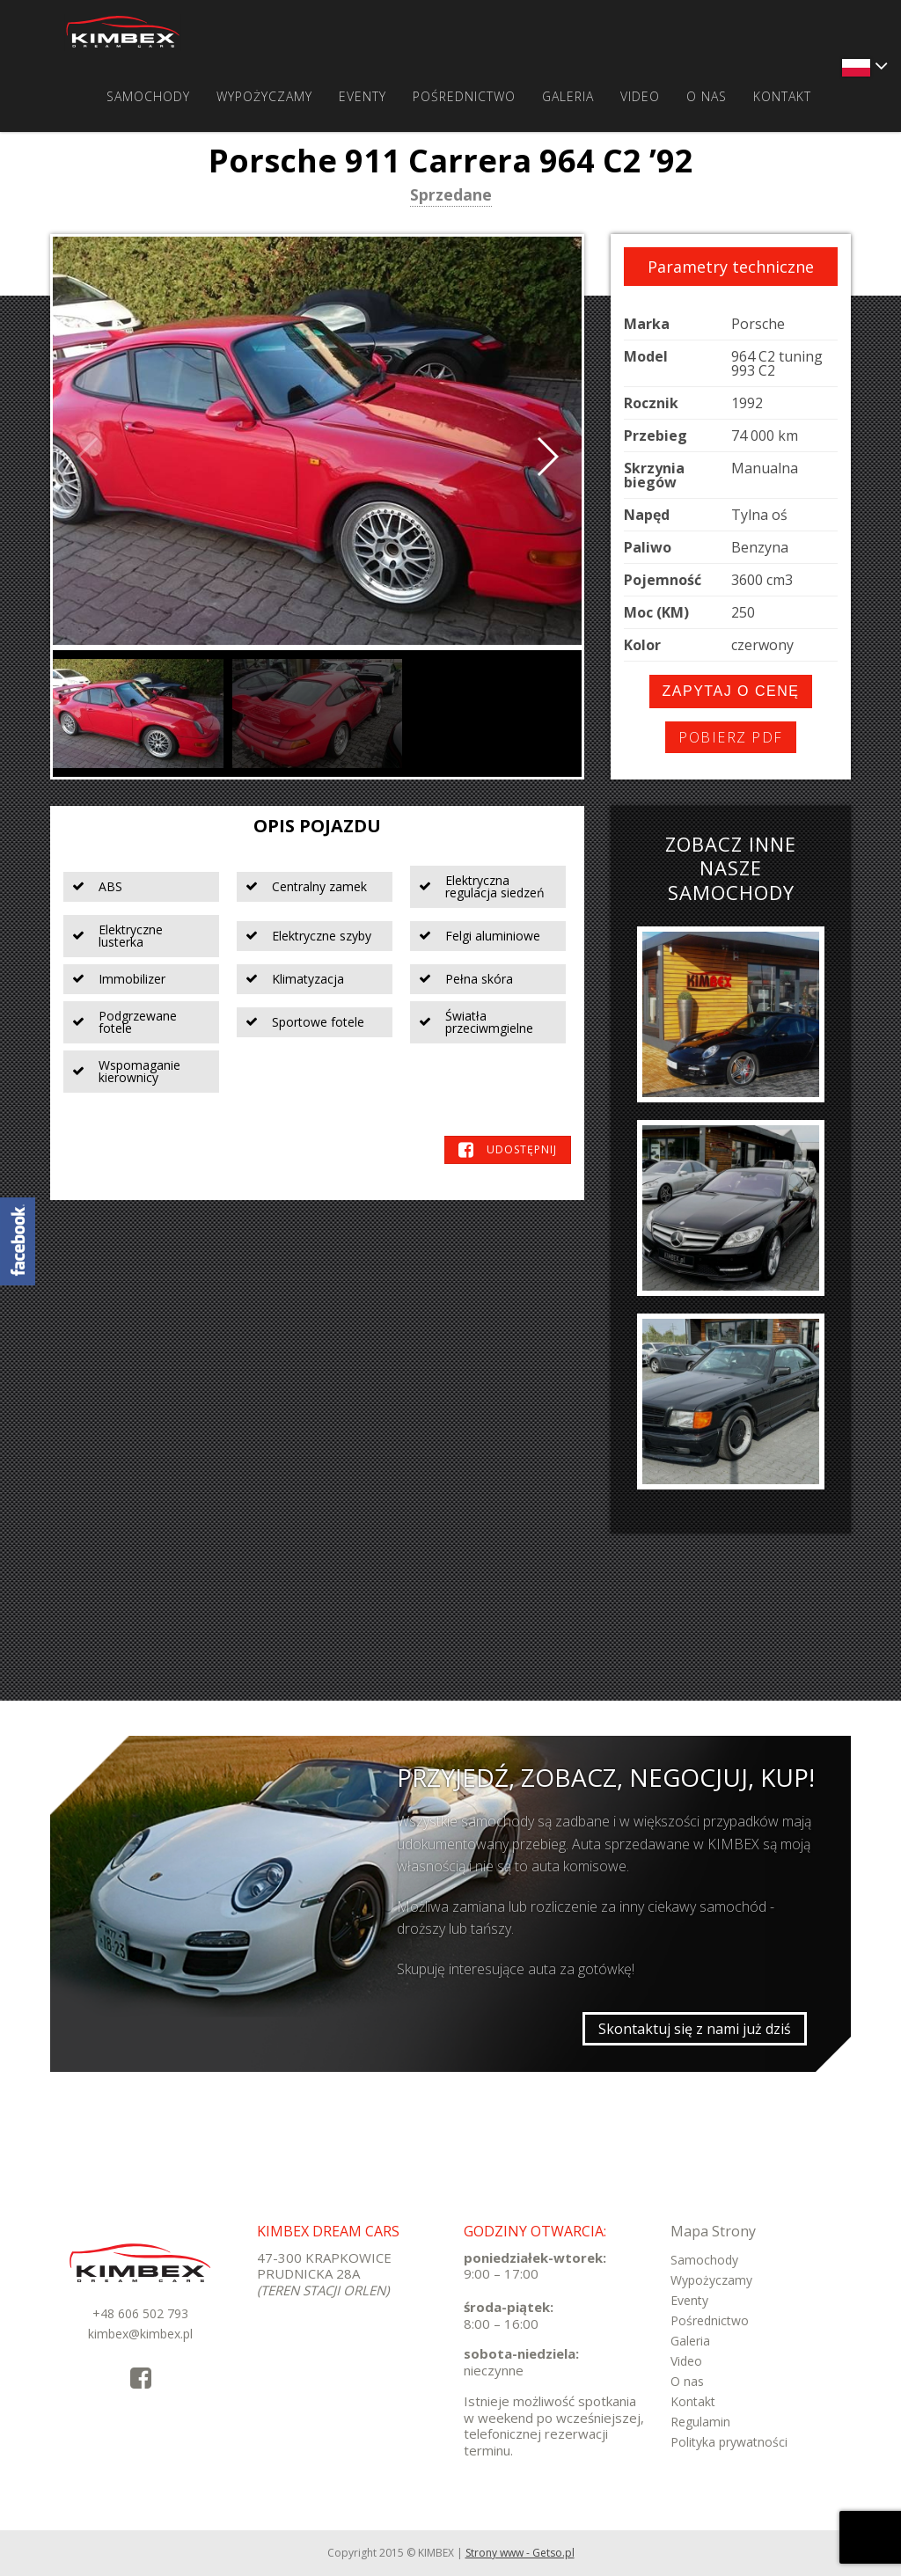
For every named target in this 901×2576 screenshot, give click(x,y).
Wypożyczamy (264, 96)
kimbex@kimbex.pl (140, 2333)
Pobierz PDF (730, 737)
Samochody (148, 96)
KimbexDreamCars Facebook (17, 1241)
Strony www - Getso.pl (520, 2552)
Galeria (568, 96)
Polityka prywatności (728, 2441)
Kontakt (782, 96)
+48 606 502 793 (140, 2313)
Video (640, 96)
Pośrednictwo (464, 96)
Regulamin (700, 2421)
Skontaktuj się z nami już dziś (694, 2028)
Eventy (362, 96)
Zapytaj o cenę (731, 691)
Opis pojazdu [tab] (317, 826)
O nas (706, 96)
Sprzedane (451, 196)
